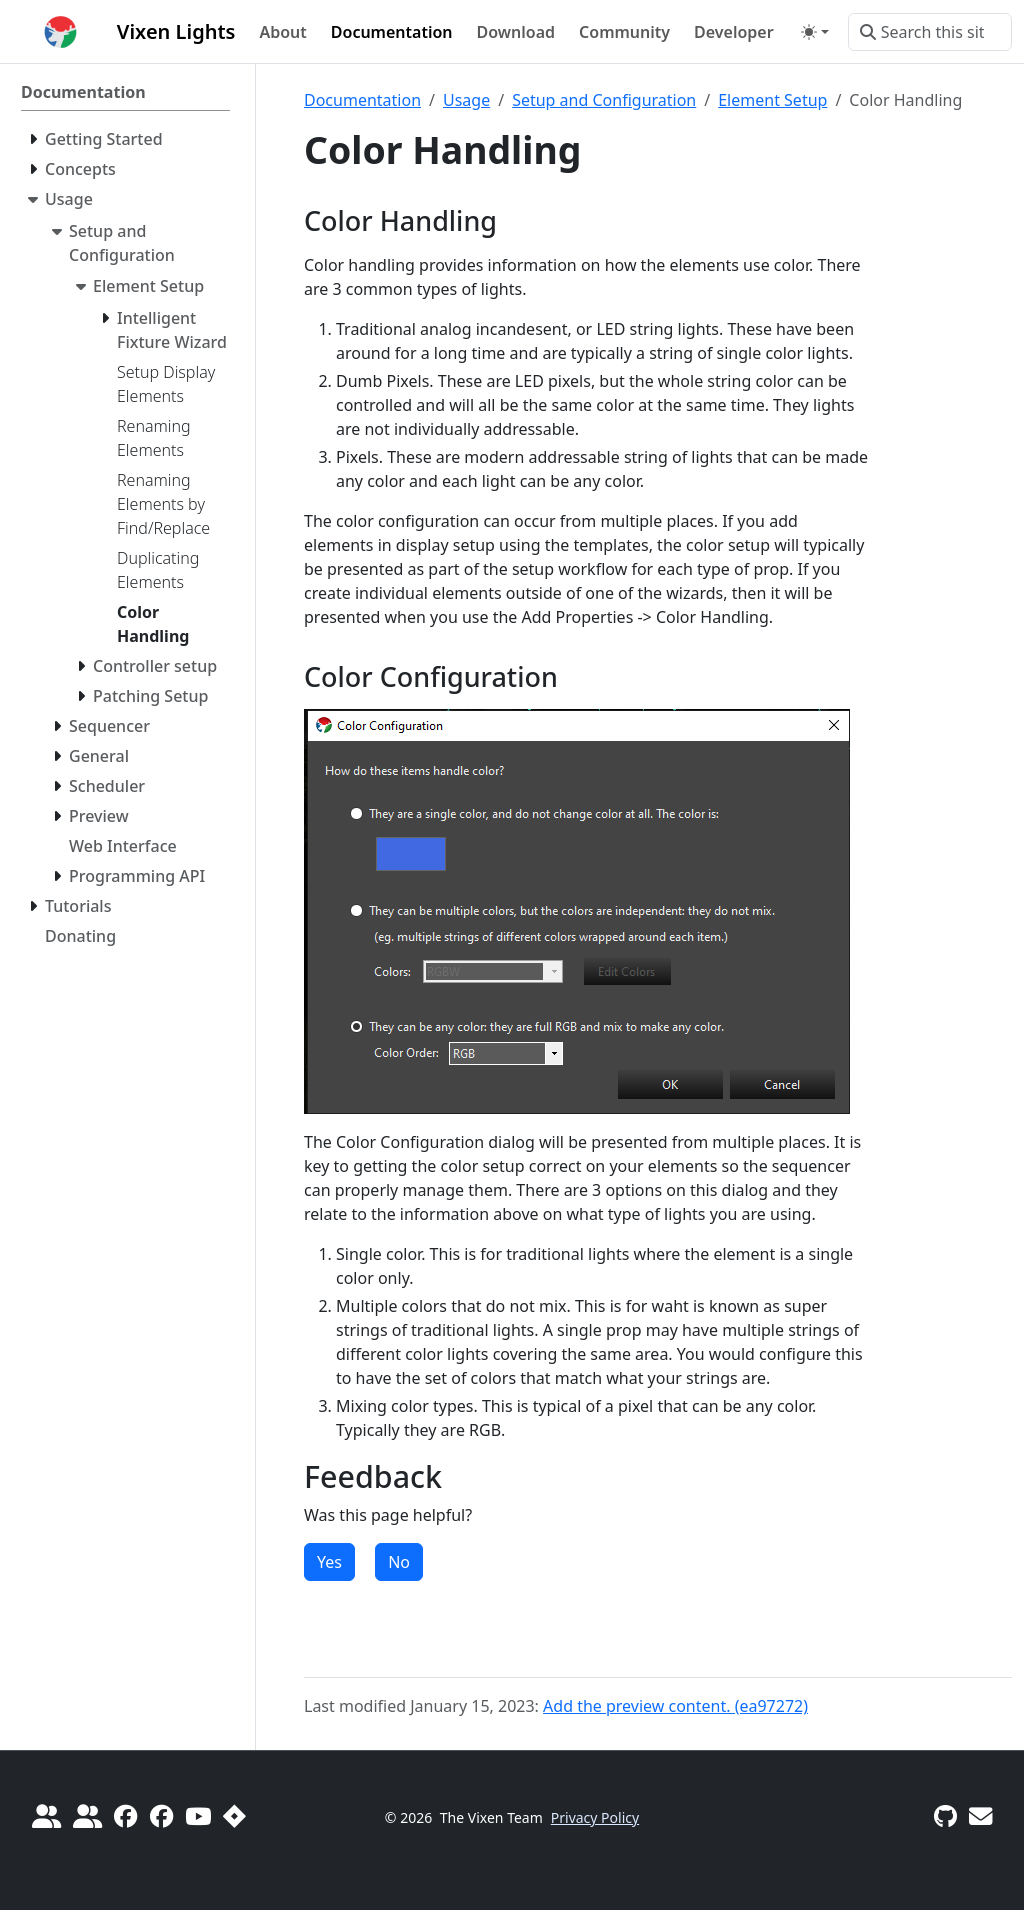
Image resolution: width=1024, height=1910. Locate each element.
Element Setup (772, 100)
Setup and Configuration (604, 100)
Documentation (362, 100)
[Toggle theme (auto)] (815, 32)
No (399, 1562)
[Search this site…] (930, 32)
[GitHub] (945, 1816)
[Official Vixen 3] (125, 1816)
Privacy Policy (595, 1817)
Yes (329, 1562)
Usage (466, 100)
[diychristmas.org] (87, 1816)
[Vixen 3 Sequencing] (161, 1816)
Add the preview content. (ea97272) (675, 1706)
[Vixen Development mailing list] (980, 1816)
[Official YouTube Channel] (198, 1816)
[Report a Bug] (234, 1816)
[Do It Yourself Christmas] (46, 1816)
